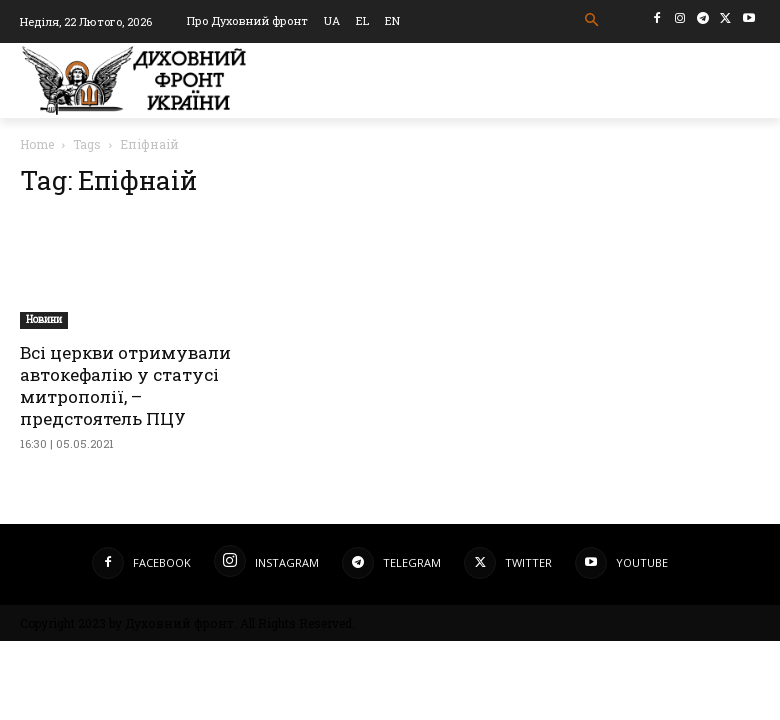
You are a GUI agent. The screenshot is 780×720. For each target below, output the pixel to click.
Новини (44, 319)
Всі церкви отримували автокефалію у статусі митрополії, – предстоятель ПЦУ (125, 385)
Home (37, 144)
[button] (592, 20)
